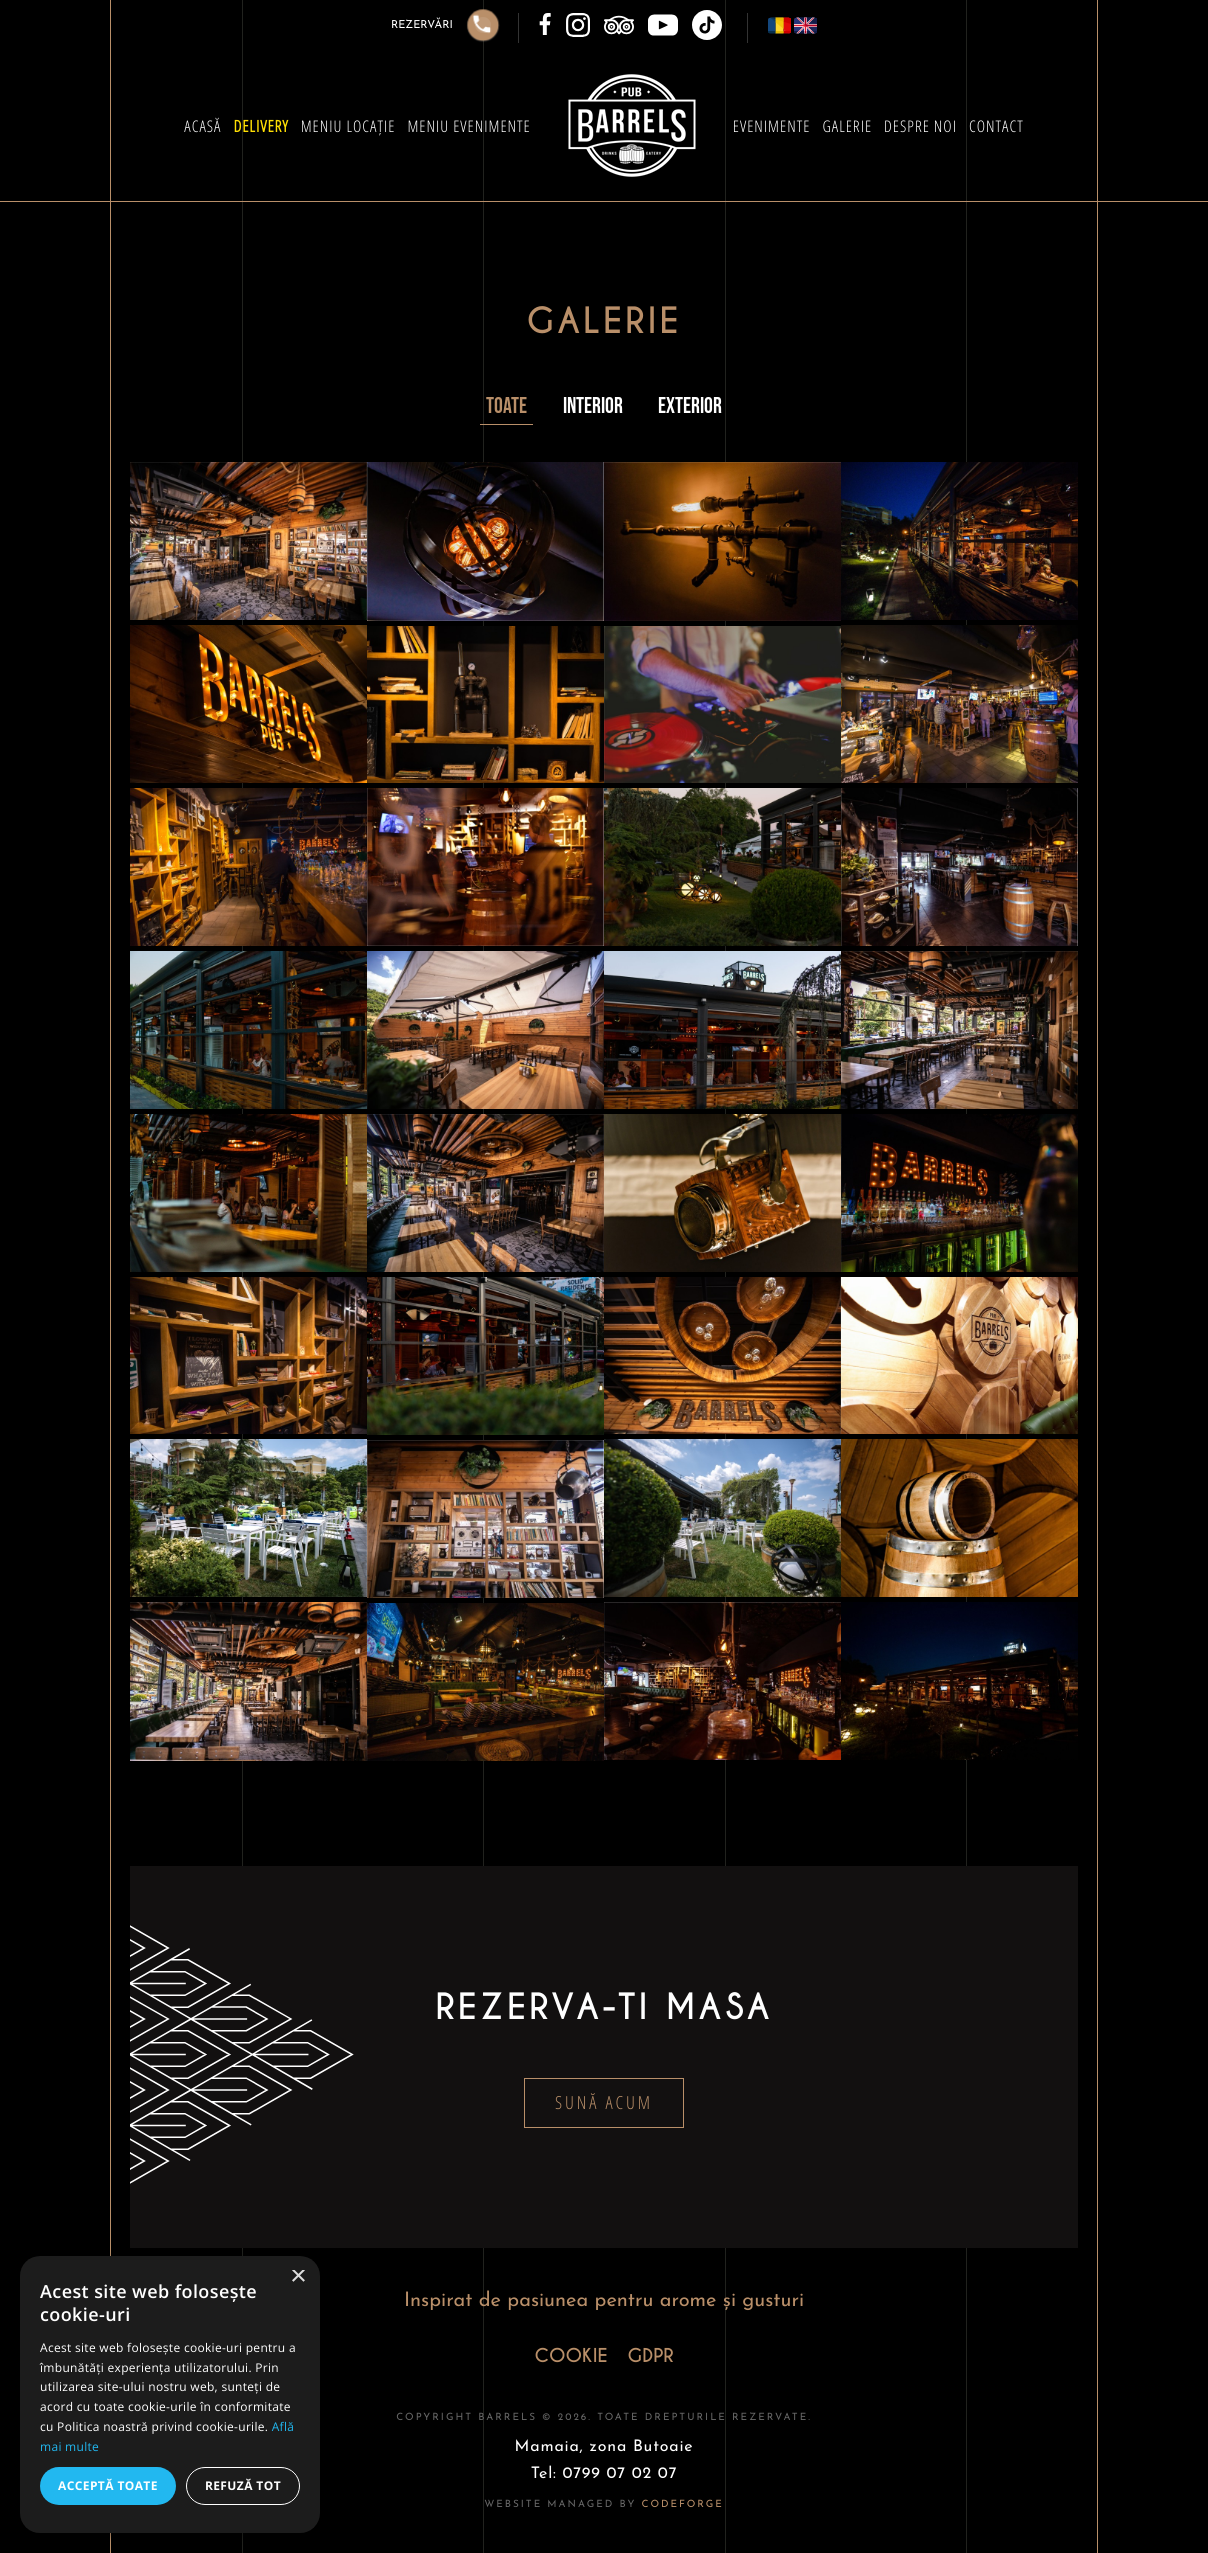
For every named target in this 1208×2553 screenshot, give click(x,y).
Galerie (847, 126)
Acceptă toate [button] (108, 2485)
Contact (996, 126)
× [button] (297, 2277)
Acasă (202, 126)
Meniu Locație (348, 126)
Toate (506, 406)
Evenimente (772, 126)
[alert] (170, 2394)
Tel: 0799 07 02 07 (604, 2474)
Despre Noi (920, 126)
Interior (593, 406)
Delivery (260, 126)
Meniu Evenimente (468, 126)
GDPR (651, 2356)
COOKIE (570, 2356)
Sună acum (604, 2103)
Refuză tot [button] (243, 2485)
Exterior (690, 406)
